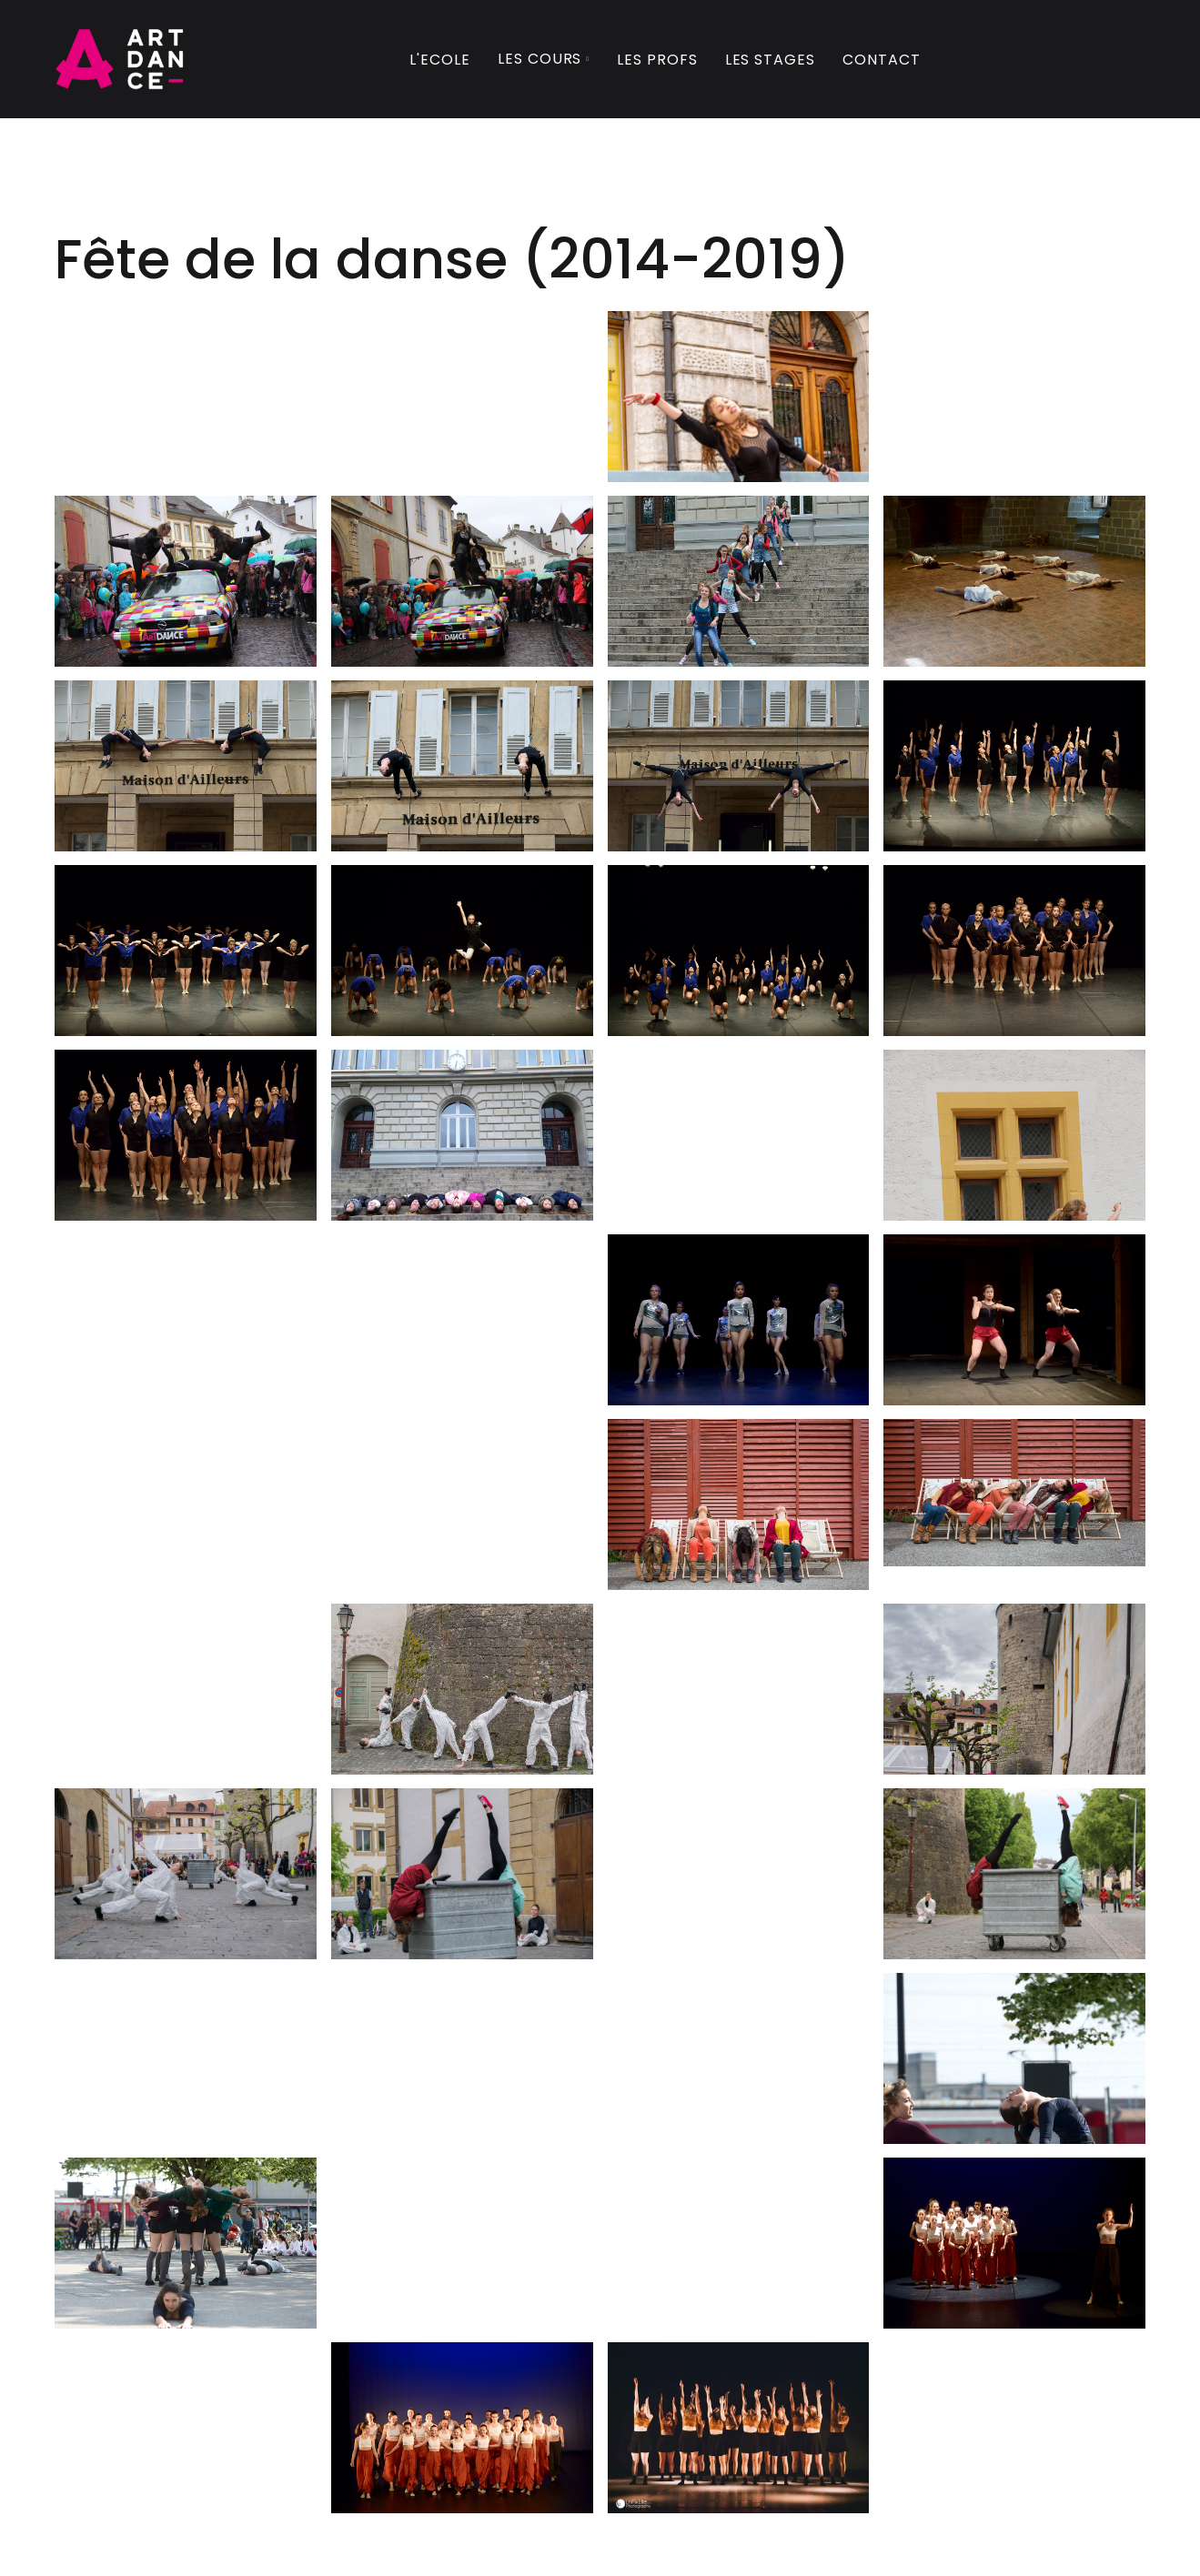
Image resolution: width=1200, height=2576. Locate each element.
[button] (544, 60)
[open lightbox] (739, 401)
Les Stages (770, 59)
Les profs (657, 59)
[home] (120, 59)
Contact (881, 59)
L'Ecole (439, 59)
